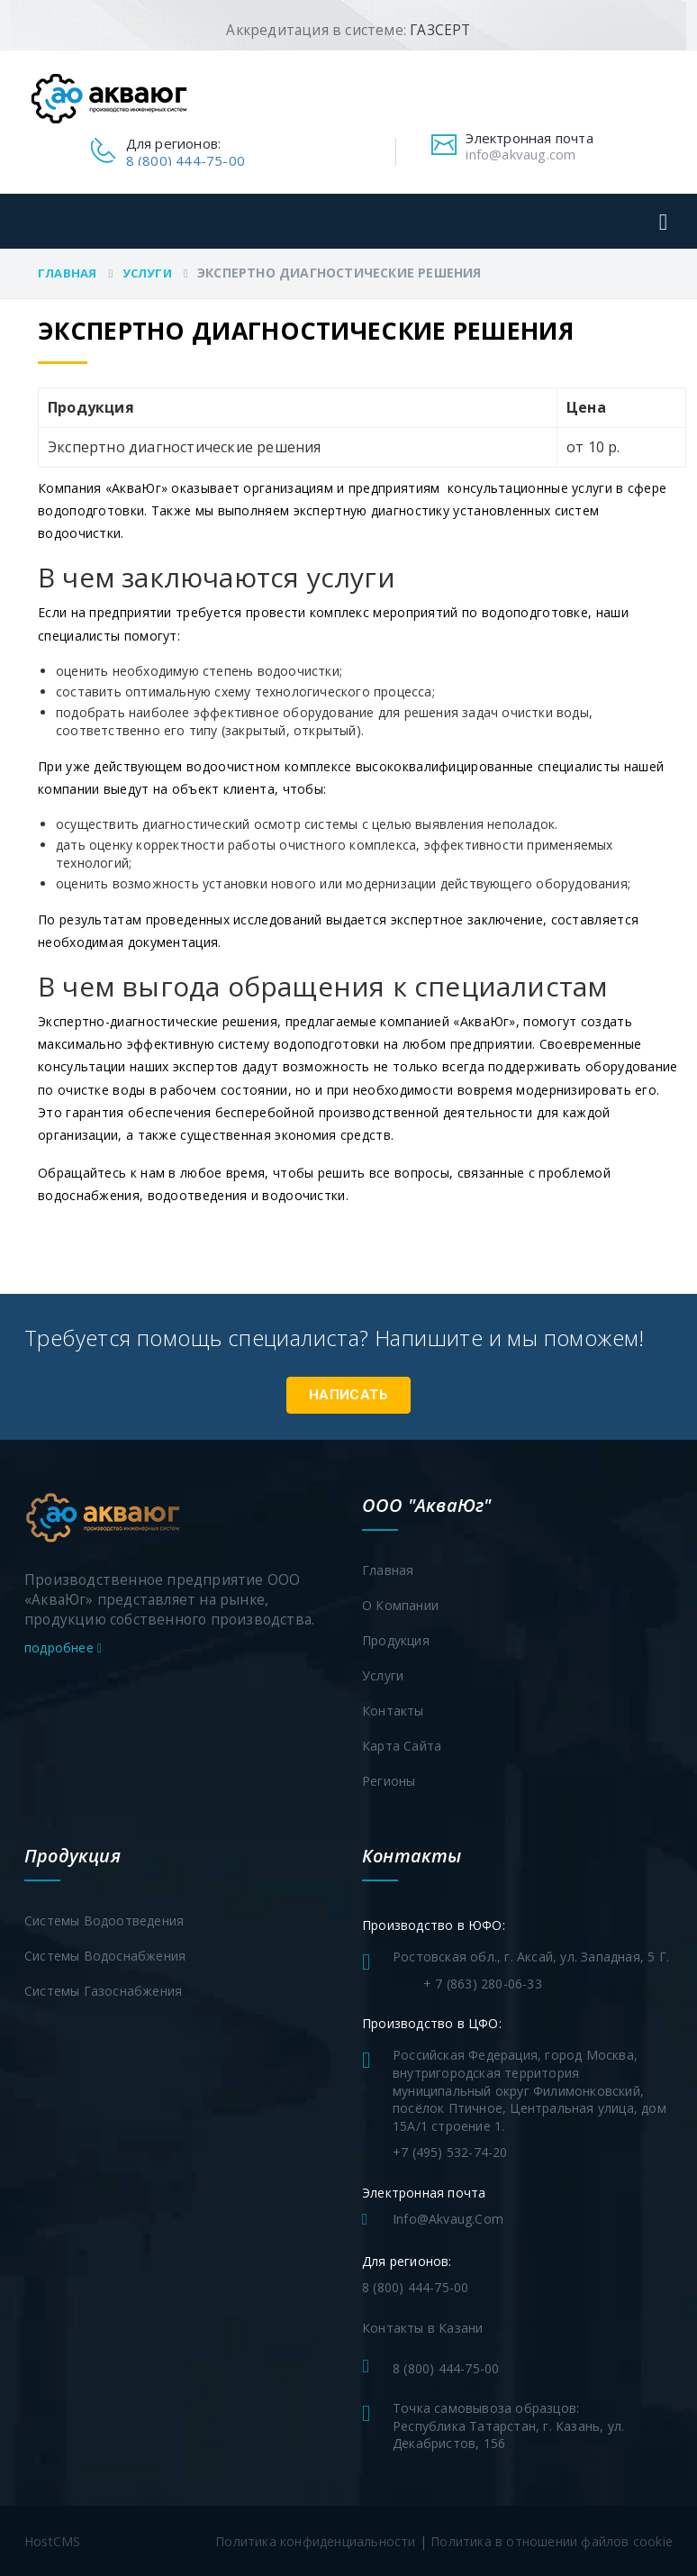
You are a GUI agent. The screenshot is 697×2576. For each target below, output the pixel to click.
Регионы (388, 1780)
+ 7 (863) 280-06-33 (482, 1982)
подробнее (63, 1645)
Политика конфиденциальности (315, 2539)
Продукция (396, 1639)
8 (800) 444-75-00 (185, 160)
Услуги (147, 273)
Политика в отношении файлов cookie (551, 2539)
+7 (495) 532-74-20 (450, 2151)
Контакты (393, 1709)
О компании (400, 1604)
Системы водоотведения (104, 1919)
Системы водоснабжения (105, 1954)
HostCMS (52, 2539)
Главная (67, 273)
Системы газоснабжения (103, 1989)
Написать (348, 1393)
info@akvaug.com (520, 154)
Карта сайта (401, 1744)
